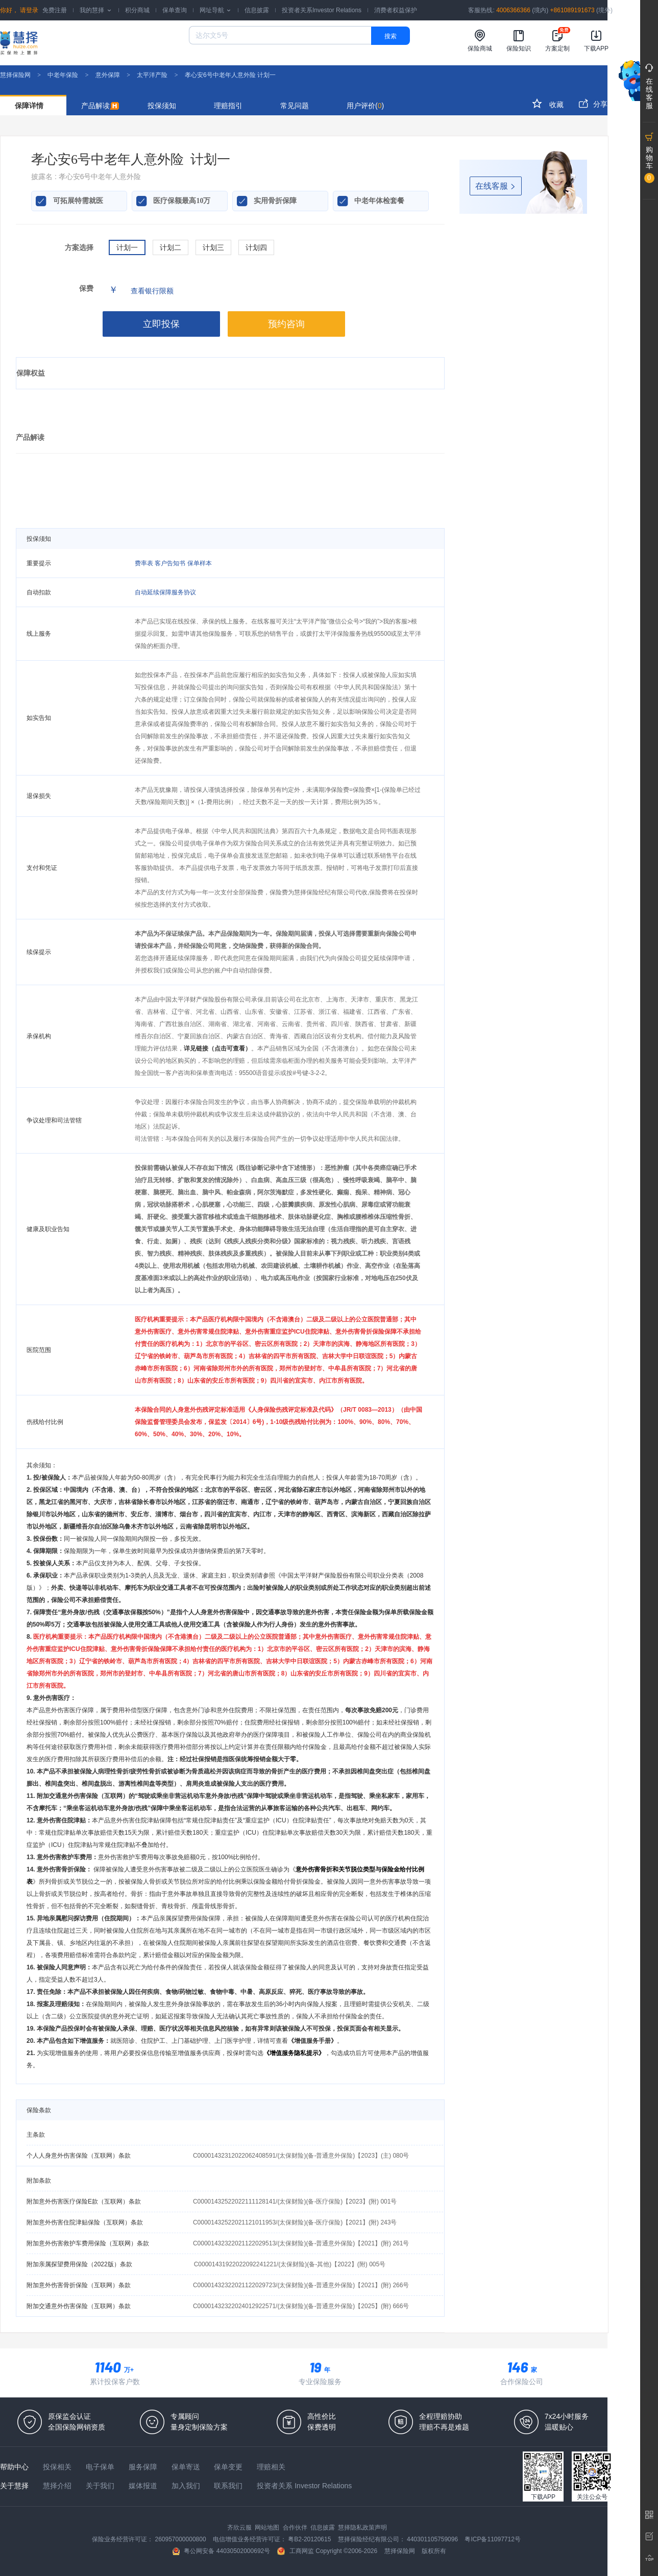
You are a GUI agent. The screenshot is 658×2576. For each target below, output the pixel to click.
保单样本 (199, 563)
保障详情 (29, 106)
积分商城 (137, 10)
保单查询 (174, 10)
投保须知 (162, 106)
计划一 (127, 247)
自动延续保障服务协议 (165, 592)
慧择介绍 (58, 2486)
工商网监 (296, 2551)
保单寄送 (187, 2467)
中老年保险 (62, 75)
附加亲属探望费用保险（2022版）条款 (79, 2264)
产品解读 (100, 106)
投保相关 (58, 2467)
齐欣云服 (240, 2527)
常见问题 (294, 106)
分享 (593, 103)
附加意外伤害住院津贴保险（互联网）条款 (85, 2222)
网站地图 (268, 2527)
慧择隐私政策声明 (362, 2527)
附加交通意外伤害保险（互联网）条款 (79, 2306)
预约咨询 (286, 324)
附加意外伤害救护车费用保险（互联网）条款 (88, 2243)
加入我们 (187, 2486)
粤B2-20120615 (310, 2539)
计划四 (256, 247)
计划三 (213, 247)
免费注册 (54, 10)
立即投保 (161, 324)
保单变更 (229, 2467)
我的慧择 (96, 10)
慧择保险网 (15, 75)
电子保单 (101, 2467)
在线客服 (495, 186)
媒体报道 (144, 2486)
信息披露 (257, 10)
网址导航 (216, 10)
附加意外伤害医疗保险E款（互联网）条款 (84, 2201)
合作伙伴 (296, 2527)
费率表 (145, 563)
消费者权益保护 (395, 10)
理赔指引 (228, 106)
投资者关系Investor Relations (321, 10)
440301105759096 (433, 2539)
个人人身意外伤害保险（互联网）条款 (79, 2155)
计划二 (170, 247)
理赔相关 (271, 2467)
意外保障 (107, 75)
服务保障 (144, 2467)
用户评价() (365, 106)
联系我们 (229, 2486)
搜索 (390, 36)
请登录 (28, 10)
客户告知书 (171, 563)
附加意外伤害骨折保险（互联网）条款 (79, 2285)
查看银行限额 (152, 291)
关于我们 (101, 2486)
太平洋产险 (152, 75)
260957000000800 (181, 2539)
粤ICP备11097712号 (492, 2539)
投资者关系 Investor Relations (304, 2486)
